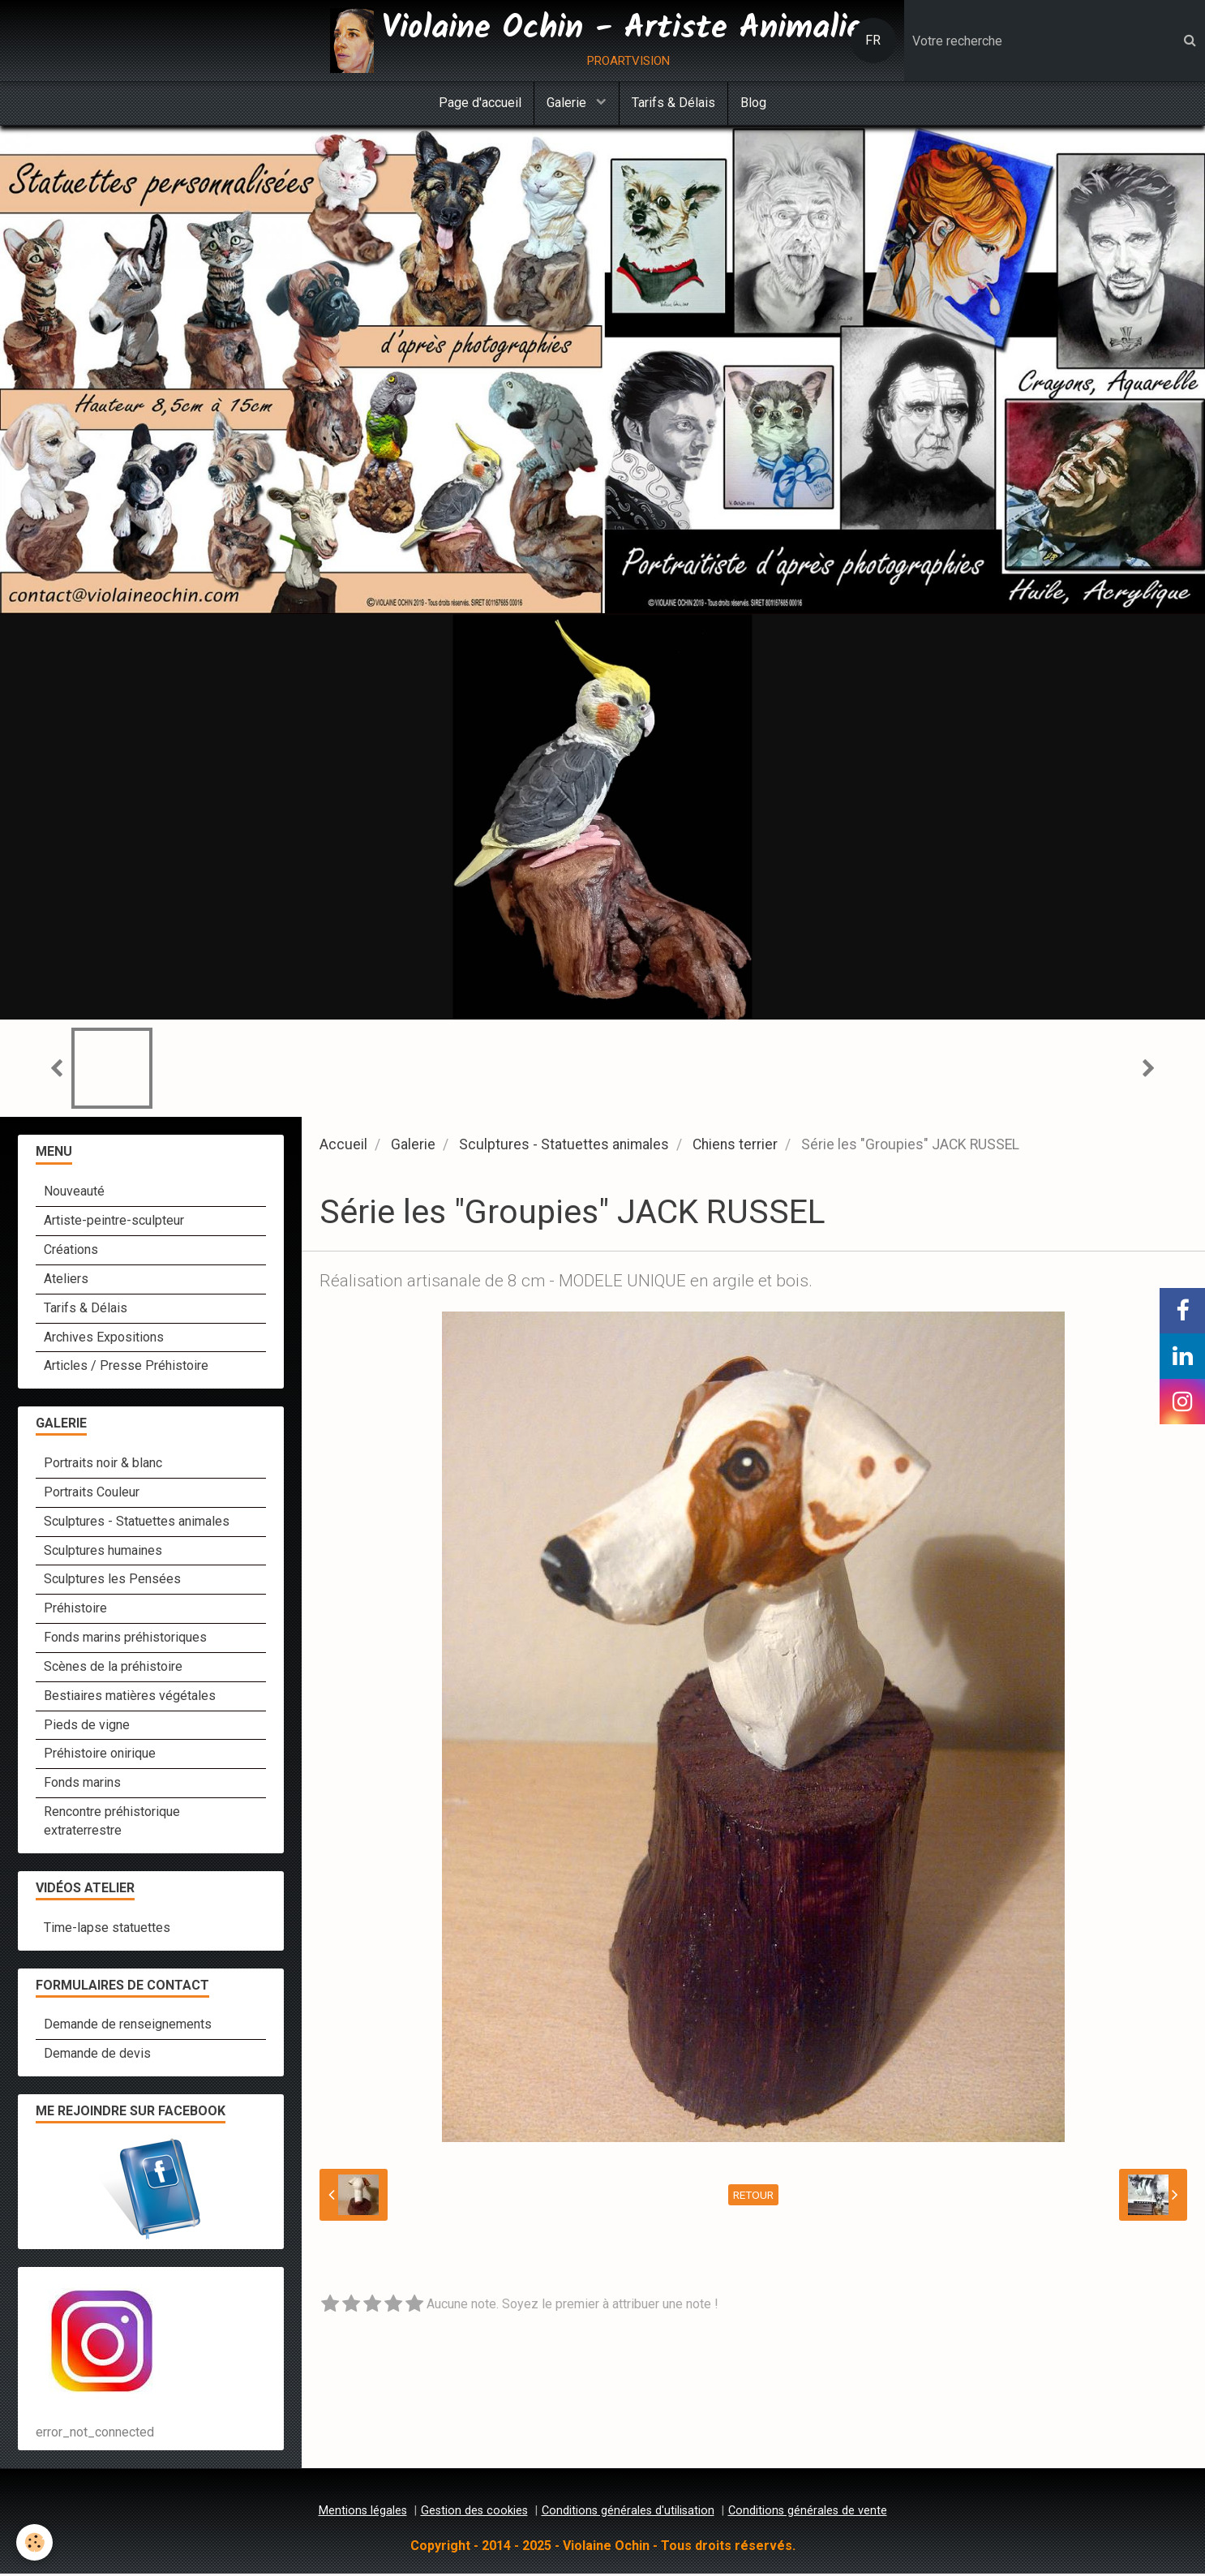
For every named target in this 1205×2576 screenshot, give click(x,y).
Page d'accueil (480, 102)
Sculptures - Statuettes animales (564, 1147)
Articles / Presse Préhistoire (126, 1368)
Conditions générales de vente (807, 2513)
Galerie (568, 102)
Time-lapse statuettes (107, 1930)
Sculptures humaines (103, 1553)
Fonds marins (82, 1784)
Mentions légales (363, 2513)
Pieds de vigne (87, 1727)
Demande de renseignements (128, 2026)
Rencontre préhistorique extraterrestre (112, 1823)
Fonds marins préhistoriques (125, 1639)
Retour (753, 2197)
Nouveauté (74, 1193)
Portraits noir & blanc (103, 1465)
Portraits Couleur (91, 1494)
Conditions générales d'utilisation (628, 2513)
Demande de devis (97, 2055)
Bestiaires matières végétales (130, 1698)
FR (873, 40)
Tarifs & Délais (673, 102)
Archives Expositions (104, 1339)
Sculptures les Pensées (112, 1581)
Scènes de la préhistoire (113, 1669)
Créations (71, 1252)
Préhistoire (75, 1610)
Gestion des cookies (474, 2513)
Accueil (343, 1147)
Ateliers (66, 1281)
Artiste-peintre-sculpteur (114, 1222)
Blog (753, 102)
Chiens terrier (735, 1147)
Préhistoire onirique (100, 1755)
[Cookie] (34, 2542)
